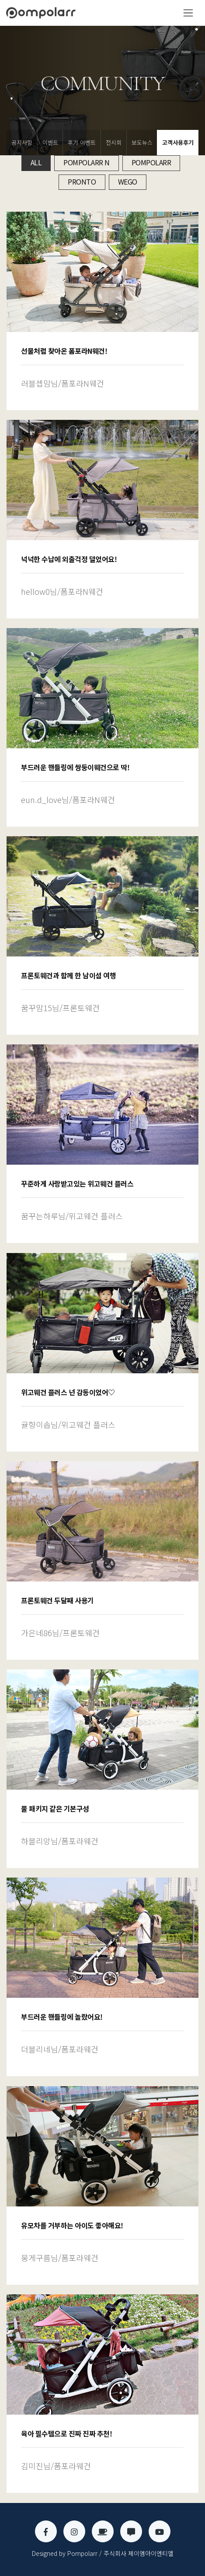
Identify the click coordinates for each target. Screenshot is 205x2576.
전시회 (114, 142)
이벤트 (50, 142)
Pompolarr (151, 162)
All (36, 162)
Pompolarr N (86, 162)
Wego (127, 181)
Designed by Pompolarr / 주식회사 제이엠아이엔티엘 (103, 2553)
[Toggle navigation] (188, 13)
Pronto (82, 181)
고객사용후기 (178, 142)
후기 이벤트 (82, 142)
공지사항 (21, 142)
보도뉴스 (142, 142)
